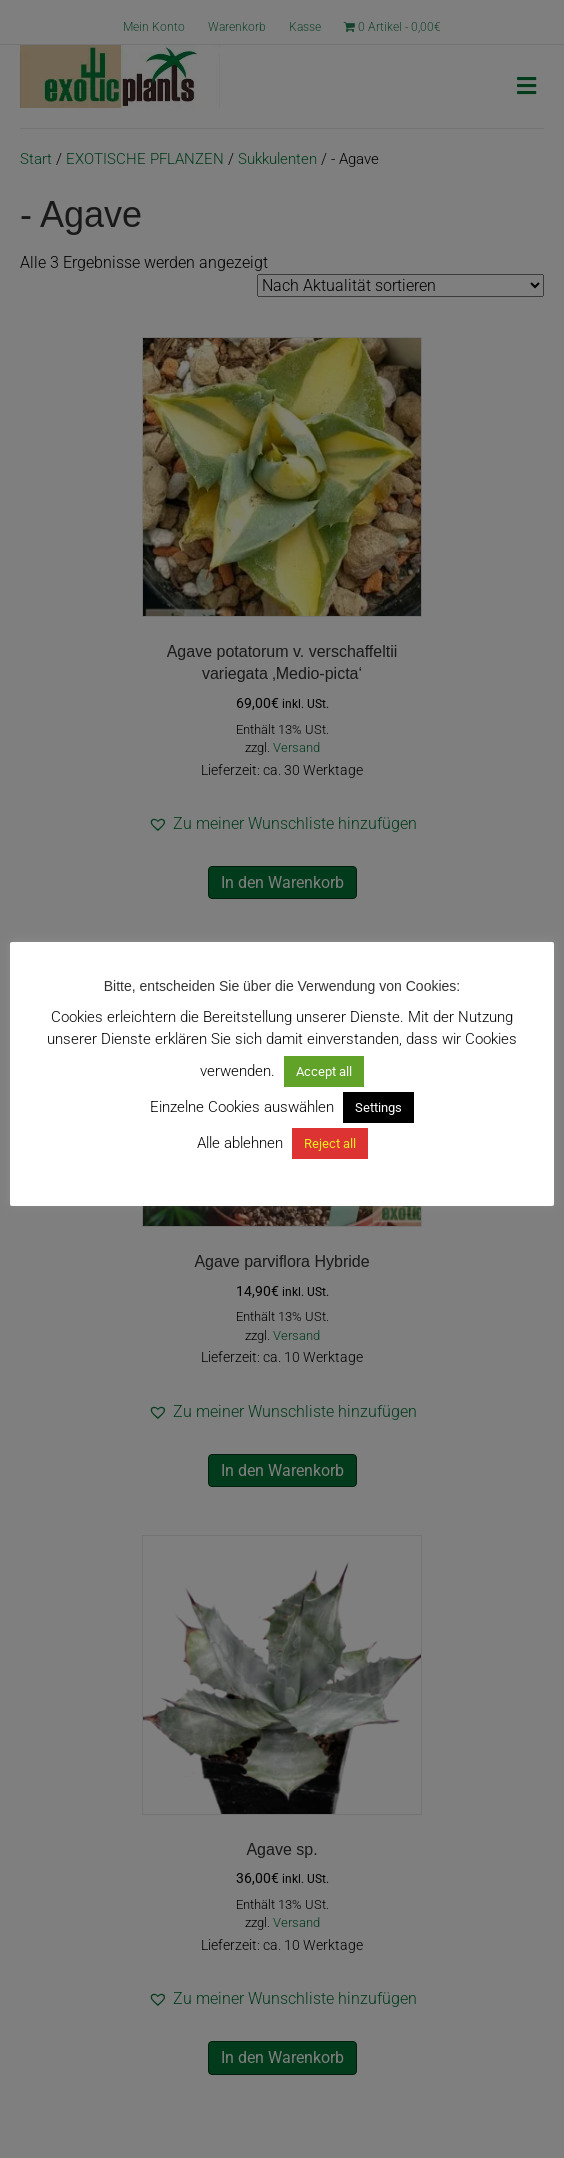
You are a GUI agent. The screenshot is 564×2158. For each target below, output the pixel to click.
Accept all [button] (324, 1071)
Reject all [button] (330, 1143)
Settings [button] (378, 1107)
